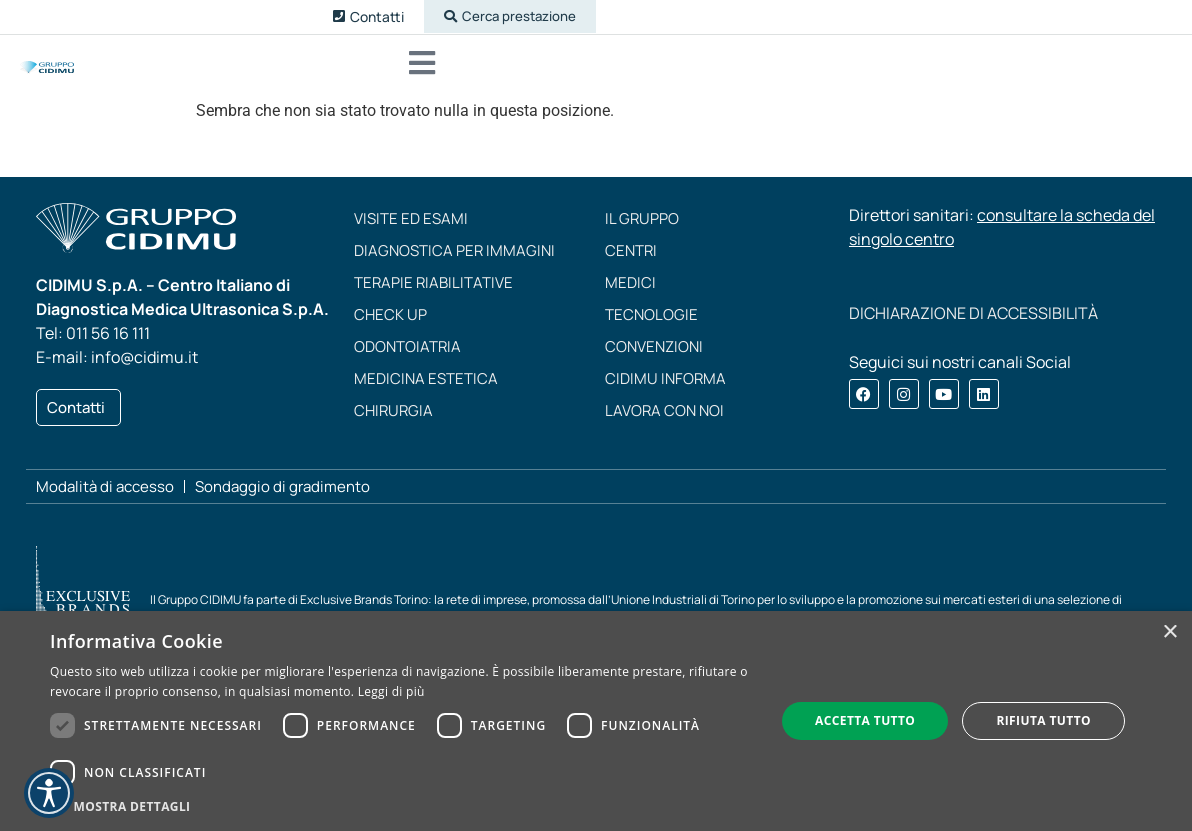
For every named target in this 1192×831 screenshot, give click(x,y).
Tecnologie (651, 338)
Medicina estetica (426, 402)
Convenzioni (654, 370)
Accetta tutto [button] (865, 720)
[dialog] (596, 721)
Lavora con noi (664, 434)
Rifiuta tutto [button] (1043, 720)
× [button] (1169, 632)
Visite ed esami (411, 242)
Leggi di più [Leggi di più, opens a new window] (391, 691)
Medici (630, 306)
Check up (390, 338)
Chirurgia (393, 434)
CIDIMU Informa (665, 402)
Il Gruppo (642, 242)
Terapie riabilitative (433, 306)
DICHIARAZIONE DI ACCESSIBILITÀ (973, 337)
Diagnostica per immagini (454, 274)
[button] (501, 17)
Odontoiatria (407, 370)
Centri (631, 274)
